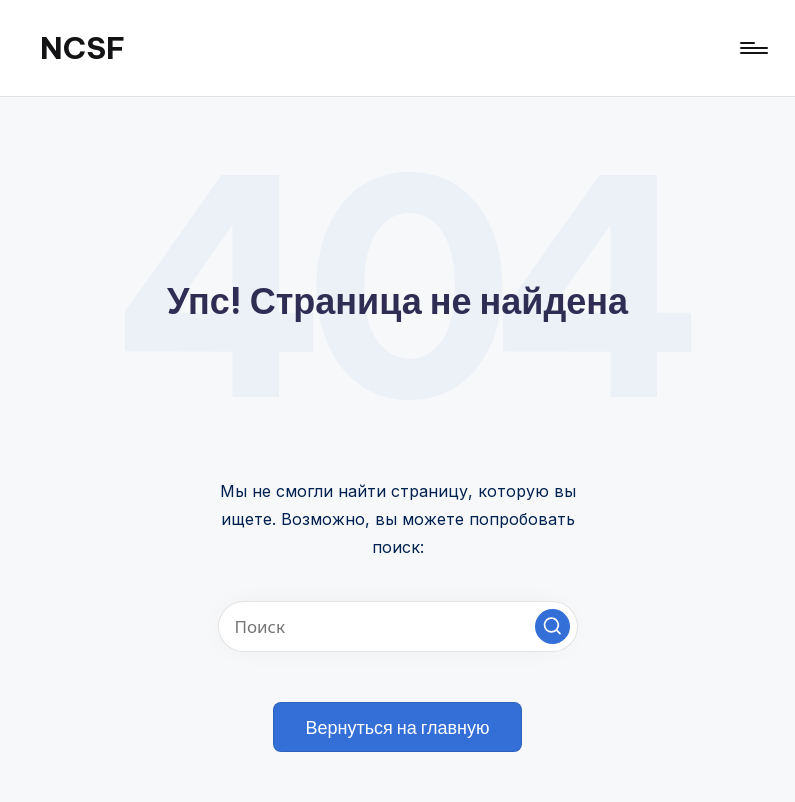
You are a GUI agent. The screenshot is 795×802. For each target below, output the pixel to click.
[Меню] (752, 48)
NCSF (82, 48)
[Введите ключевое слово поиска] (398, 626)
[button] (552, 626)
